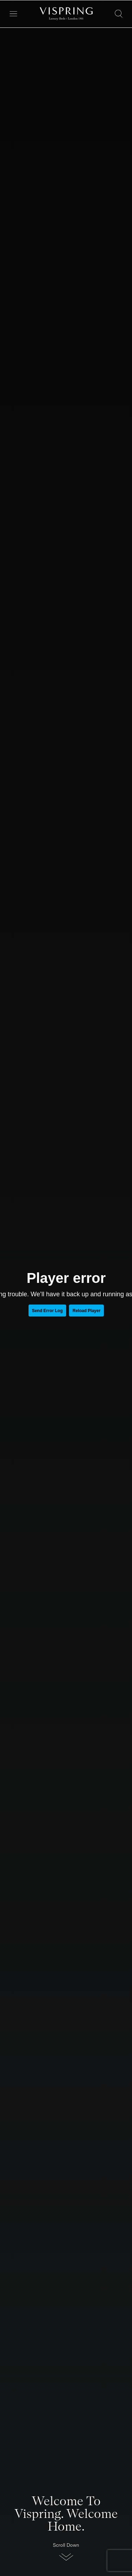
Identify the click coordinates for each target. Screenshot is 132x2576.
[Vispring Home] (66, 14)
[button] (66, 2553)
